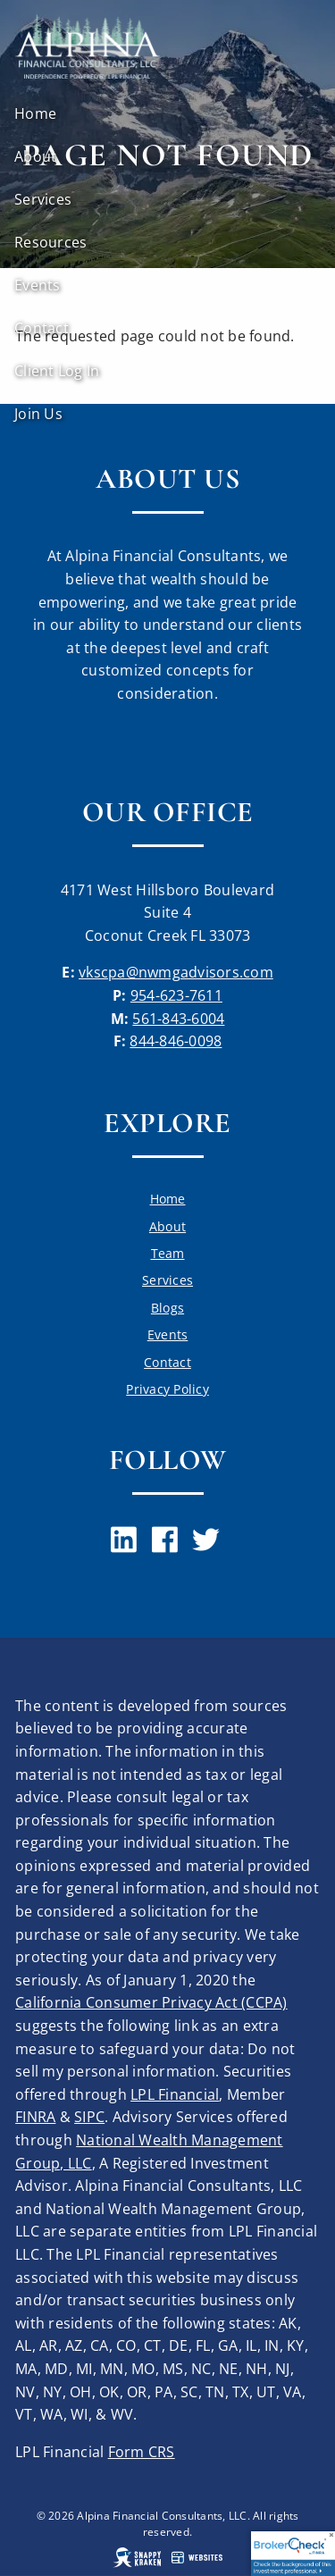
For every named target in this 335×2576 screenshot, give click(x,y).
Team (168, 1253)
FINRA (35, 2117)
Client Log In (56, 371)
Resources (50, 242)
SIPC (89, 2117)
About (35, 156)
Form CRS (141, 2452)
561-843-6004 (178, 1018)
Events (37, 285)
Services (42, 199)
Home (35, 113)
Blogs (167, 1307)
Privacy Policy (167, 1388)
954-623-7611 (176, 995)
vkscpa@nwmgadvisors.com (176, 972)
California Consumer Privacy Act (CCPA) (151, 2002)
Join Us (38, 414)
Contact (41, 328)
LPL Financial (174, 2094)
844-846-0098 (176, 1041)
